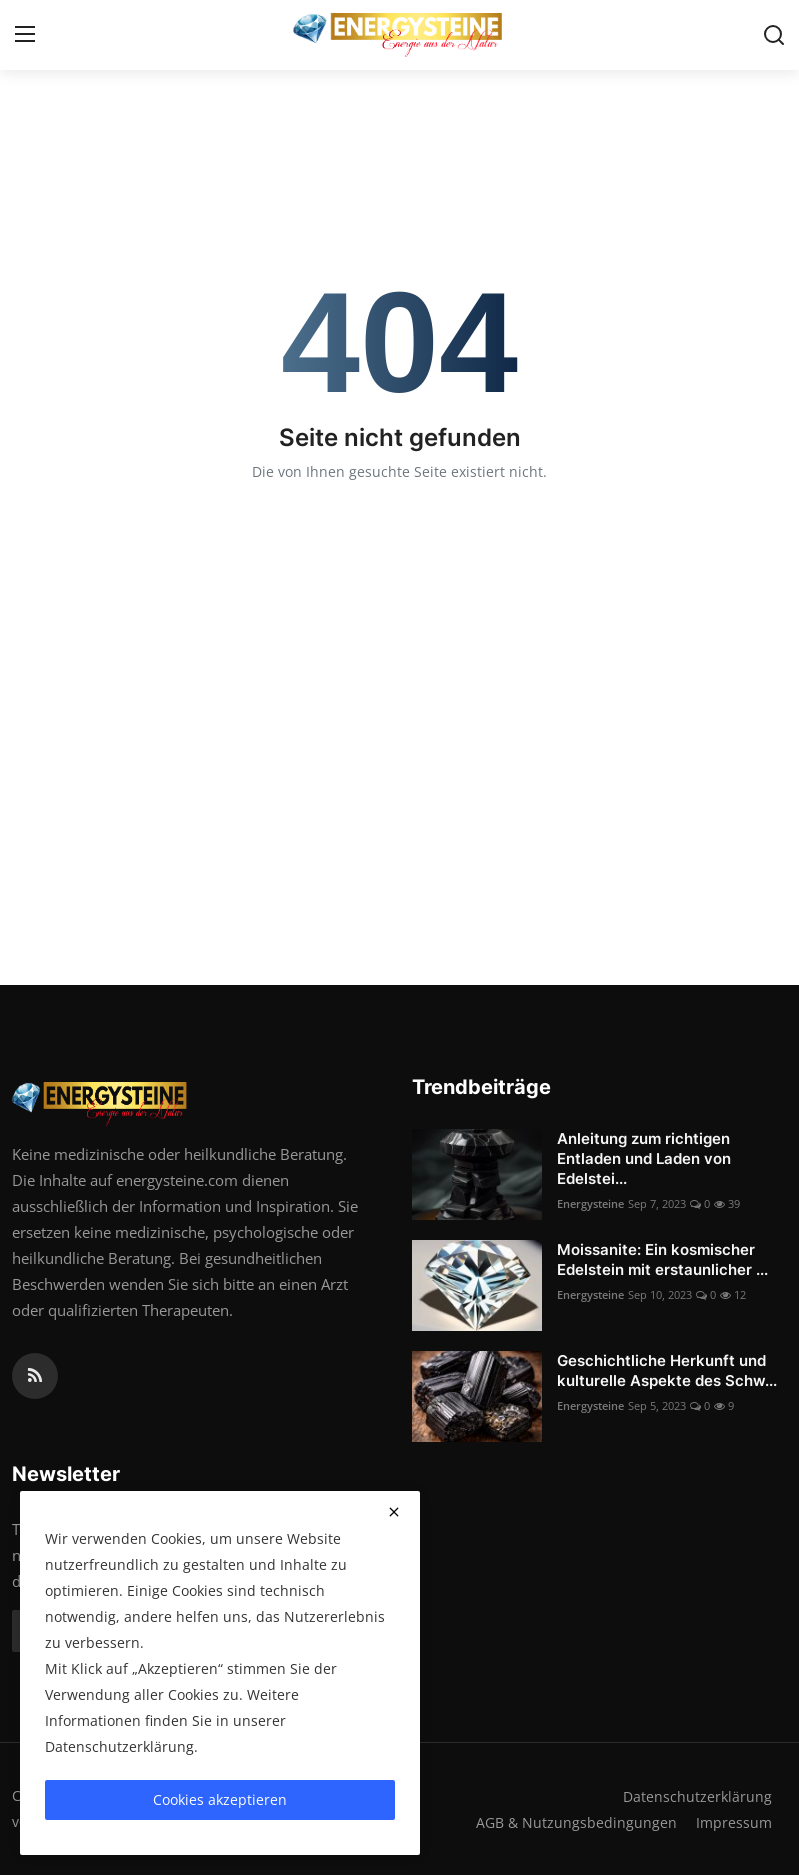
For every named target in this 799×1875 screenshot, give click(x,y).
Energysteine (590, 1203)
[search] (774, 35)
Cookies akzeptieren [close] (220, 1799)
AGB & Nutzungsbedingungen (573, 1822)
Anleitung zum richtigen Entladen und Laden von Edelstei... (644, 1158)
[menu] (25, 35)
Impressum (733, 1822)
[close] (394, 1512)
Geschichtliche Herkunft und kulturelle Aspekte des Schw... (667, 1370)
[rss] (35, 1376)
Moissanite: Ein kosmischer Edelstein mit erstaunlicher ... (662, 1259)
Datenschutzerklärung (696, 1796)
